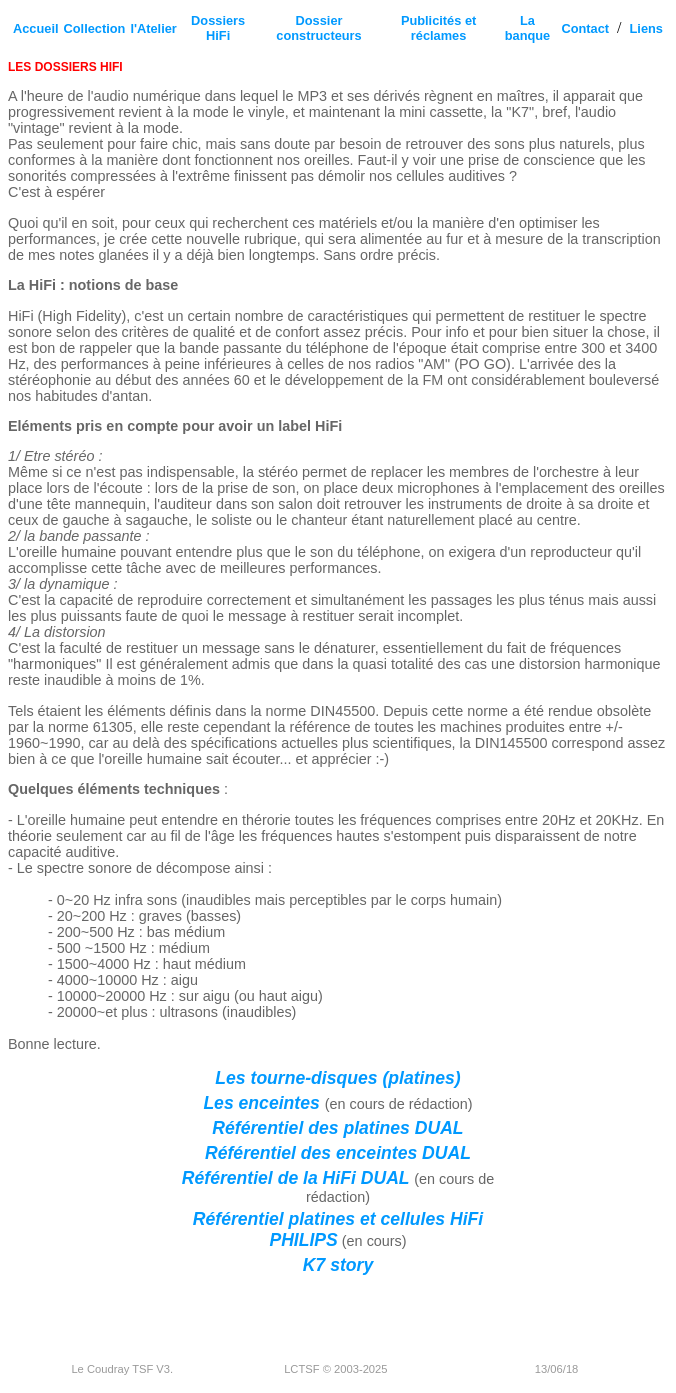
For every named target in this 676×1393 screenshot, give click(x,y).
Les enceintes (263, 1103)
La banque (528, 28)
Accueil (36, 28)
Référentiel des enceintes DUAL (338, 1153)
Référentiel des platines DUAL (337, 1128)
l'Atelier (153, 28)
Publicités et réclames (438, 28)
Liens (646, 28)
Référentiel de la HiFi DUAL (298, 1178)
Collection (95, 28)
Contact (585, 28)
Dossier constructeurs (318, 28)
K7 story (338, 1265)
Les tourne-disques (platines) (337, 1078)
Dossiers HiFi (218, 28)
